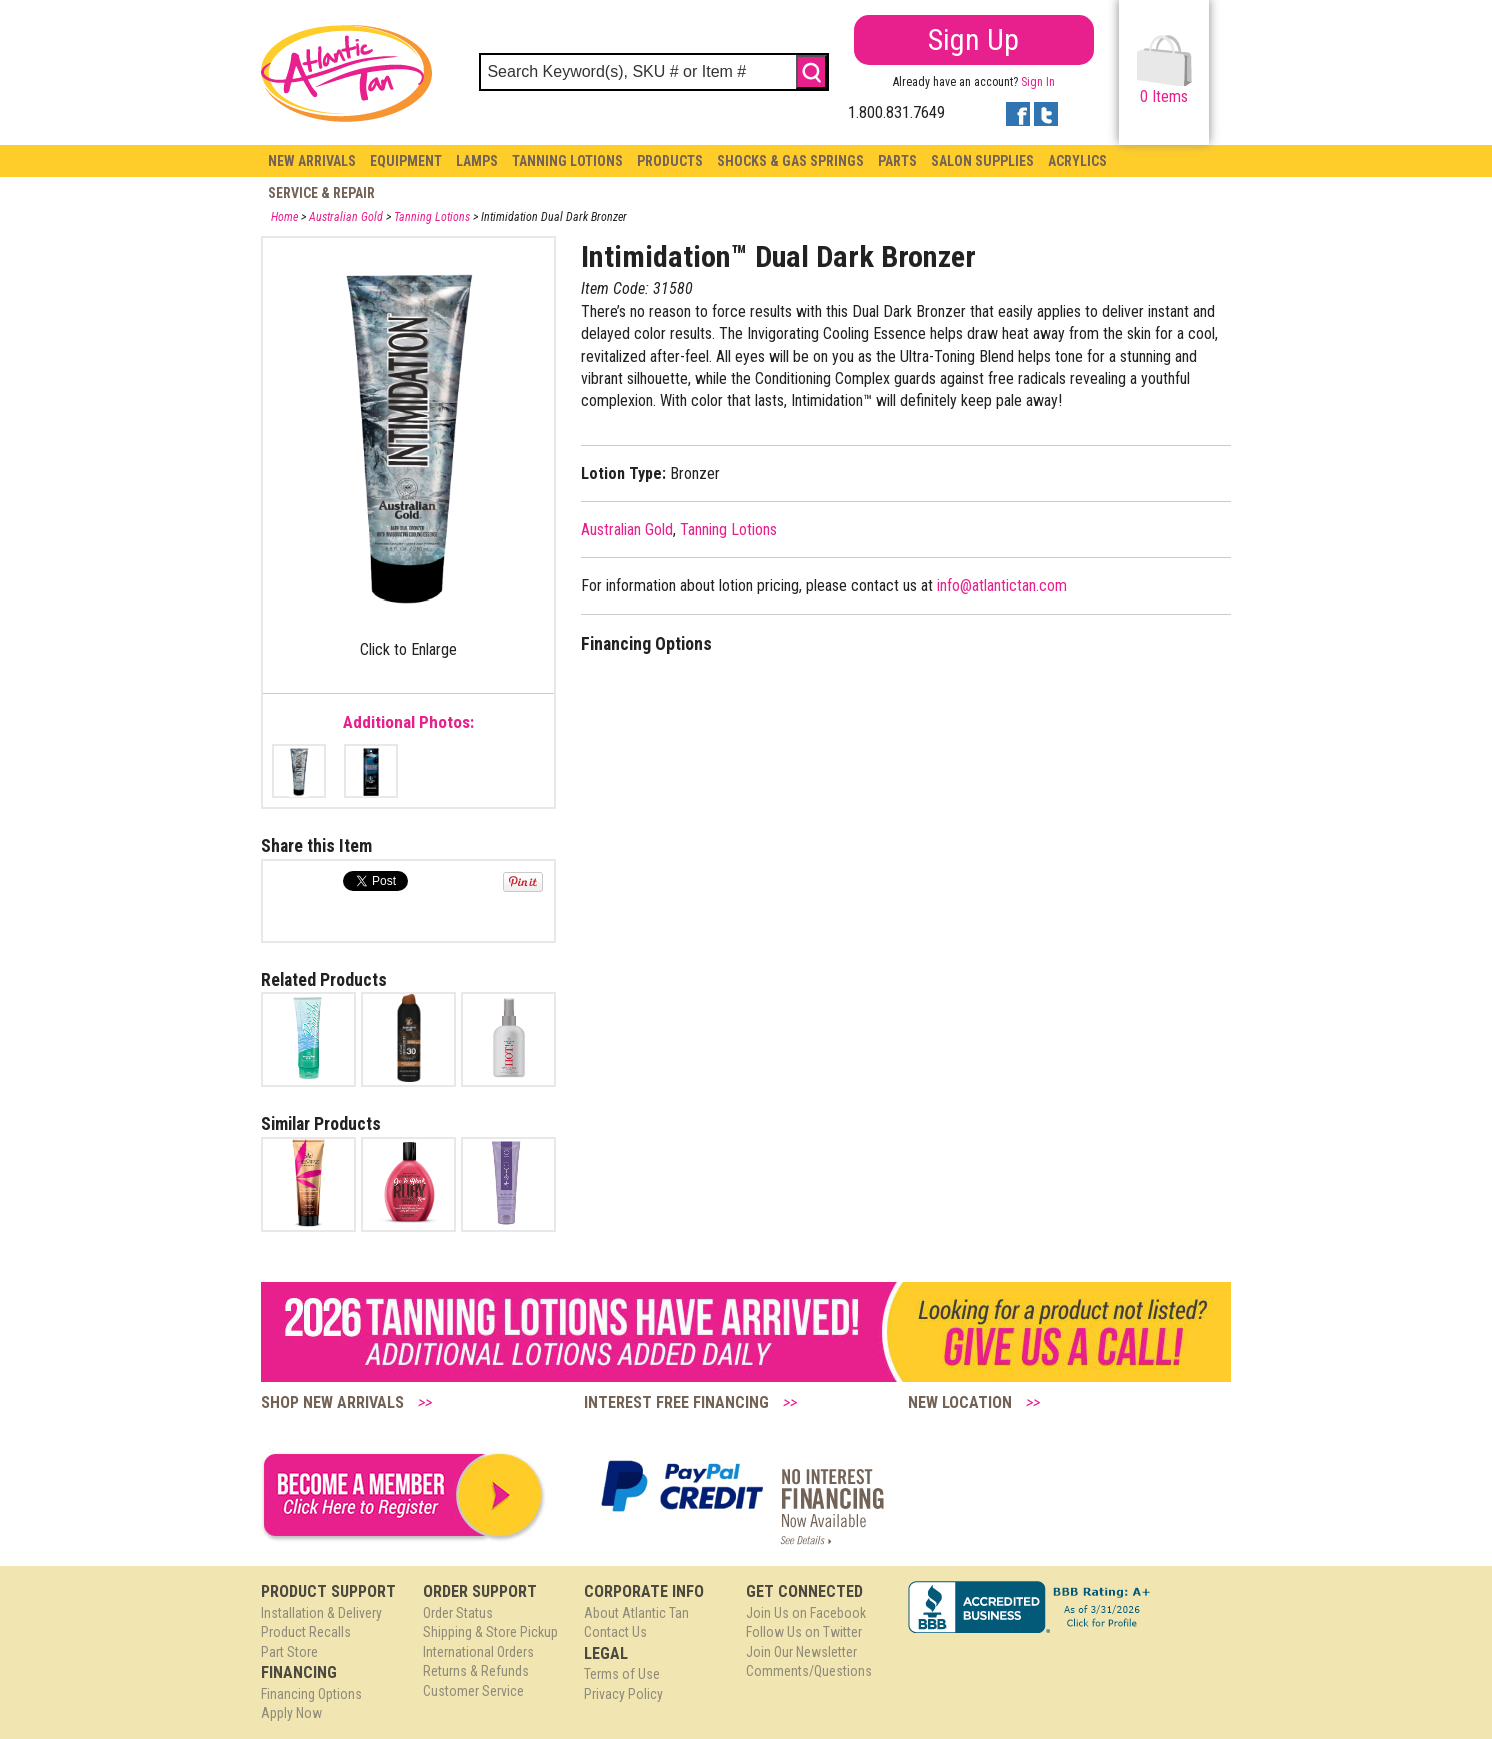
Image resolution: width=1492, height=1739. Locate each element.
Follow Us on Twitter (804, 1632)
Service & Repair (321, 193)
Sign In (1038, 82)
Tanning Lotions (567, 161)
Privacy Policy (623, 1694)
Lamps (477, 161)
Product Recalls (306, 1632)
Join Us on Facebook (806, 1613)
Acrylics (1077, 161)
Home (284, 217)
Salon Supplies (982, 161)
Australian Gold (346, 217)
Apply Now (291, 1713)
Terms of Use (622, 1674)
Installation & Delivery (321, 1613)
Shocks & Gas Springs (790, 161)
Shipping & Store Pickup (490, 1632)
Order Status (458, 1613)
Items (1164, 70)
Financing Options (311, 1694)
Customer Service (473, 1691)
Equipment (406, 161)
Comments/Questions (809, 1671)
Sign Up (973, 39)
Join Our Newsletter (801, 1652)
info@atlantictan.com (1002, 585)
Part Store (289, 1652)
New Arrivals (312, 161)
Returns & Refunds (476, 1671)
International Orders (478, 1652)
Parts (897, 161)
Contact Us (615, 1632)
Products (670, 161)
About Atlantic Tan (636, 1613)
